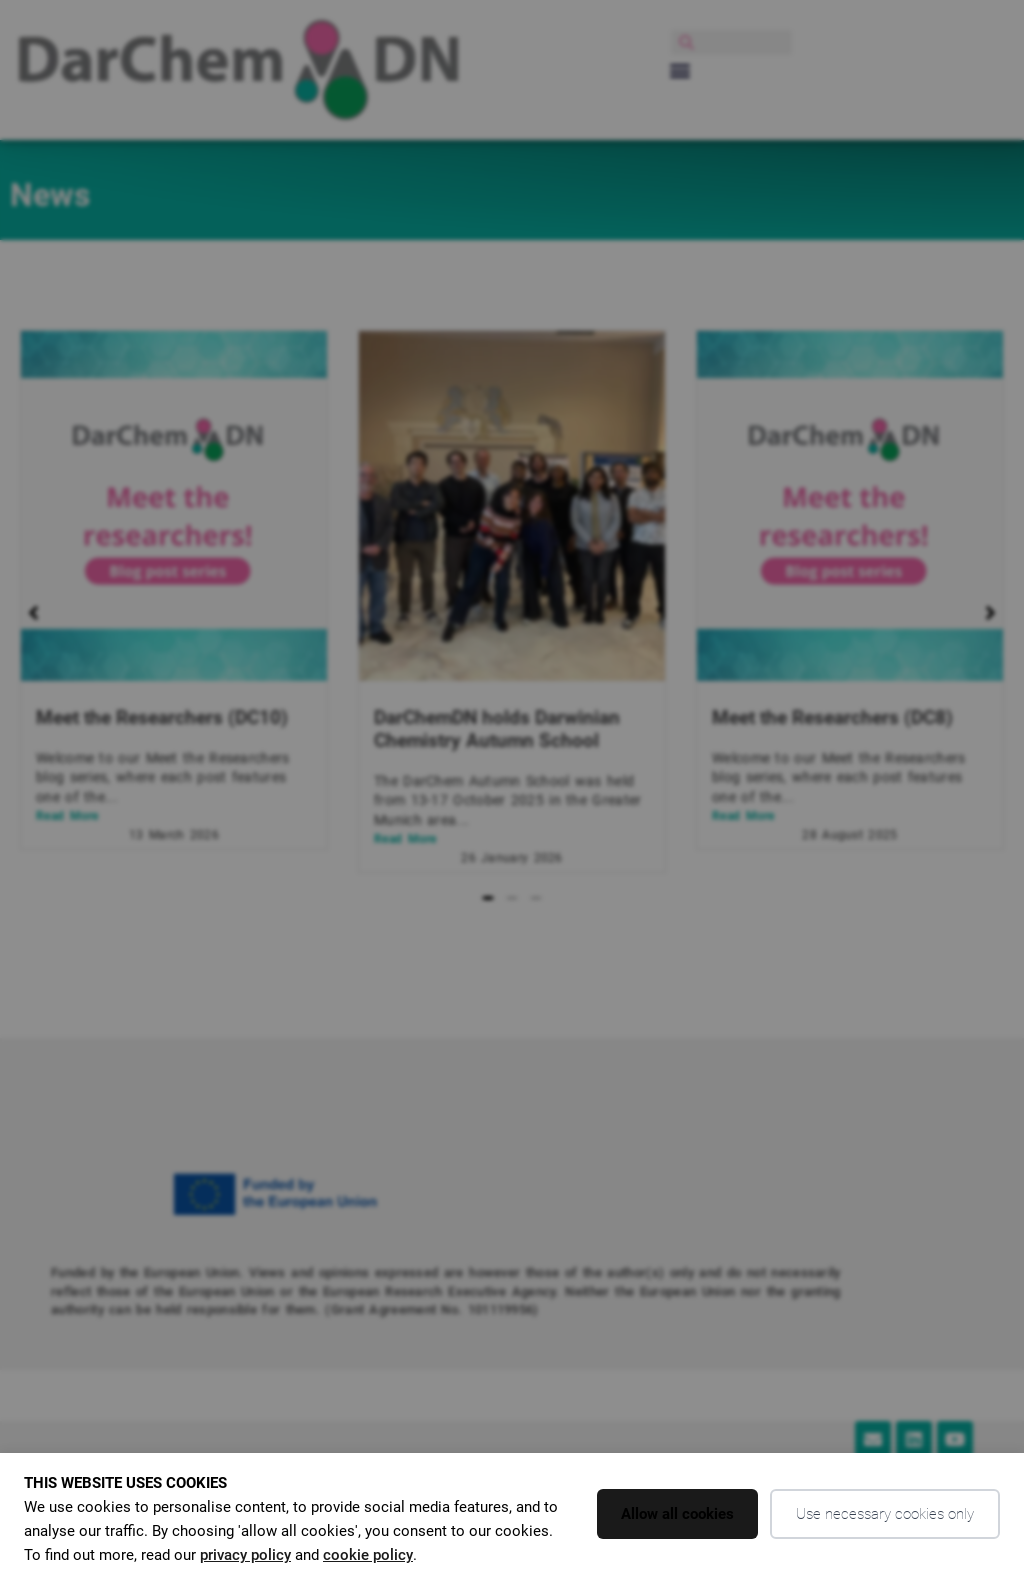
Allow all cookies (677, 1514)
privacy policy (245, 1555)
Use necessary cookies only (885, 1514)
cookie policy (368, 1555)
